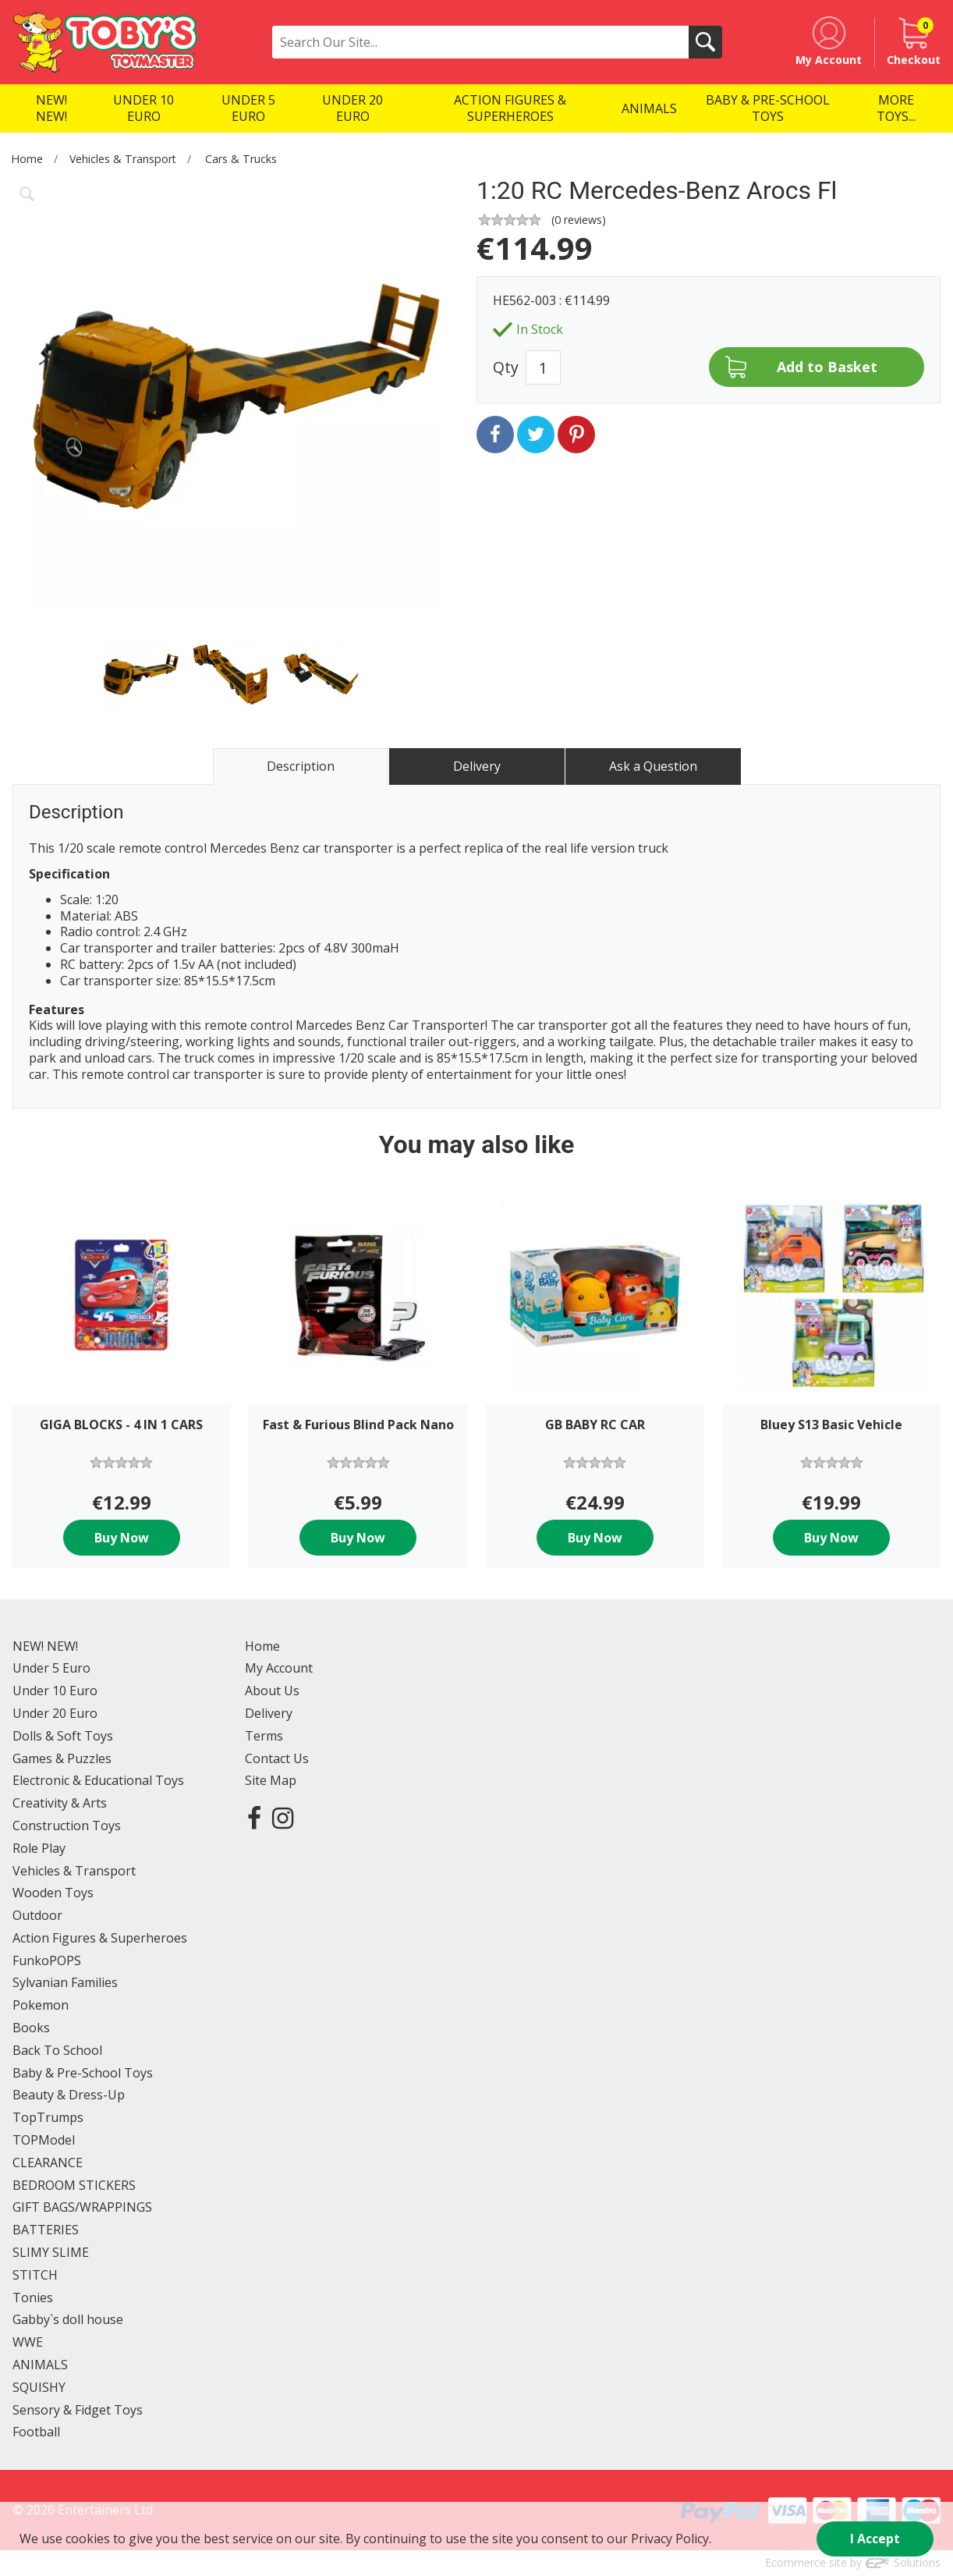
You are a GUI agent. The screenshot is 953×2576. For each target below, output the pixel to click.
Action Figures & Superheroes (99, 1937)
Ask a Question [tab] (653, 766)
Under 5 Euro (51, 1668)
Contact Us (277, 1758)
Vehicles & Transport (122, 158)
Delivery (268, 1713)
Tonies (32, 2297)
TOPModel (43, 2139)
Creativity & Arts (59, 1802)
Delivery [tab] (477, 766)
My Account (279, 1668)
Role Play (39, 1848)
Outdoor (37, 1915)
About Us (272, 1690)
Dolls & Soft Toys (62, 1735)
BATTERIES (45, 2229)
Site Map (270, 1780)
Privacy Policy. (671, 2538)
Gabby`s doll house (67, 2319)
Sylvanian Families (65, 1982)
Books (31, 2027)
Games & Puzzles (62, 1758)
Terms (264, 1735)
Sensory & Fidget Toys (77, 2409)
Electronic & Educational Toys (98, 1780)
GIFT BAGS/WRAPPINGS (82, 2207)
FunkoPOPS (46, 1960)
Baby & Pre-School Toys (82, 2072)
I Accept (875, 2538)
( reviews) (578, 219)
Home (27, 158)
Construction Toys (66, 1825)
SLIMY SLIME (50, 2252)
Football (36, 2431)
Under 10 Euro (54, 1690)
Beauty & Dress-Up (68, 2094)
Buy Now (121, 1537)
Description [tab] (301, 766)
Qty (506, 367)
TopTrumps (47, 2117)
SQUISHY (39, 2387)
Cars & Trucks (241, 158)
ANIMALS (40, 2364)
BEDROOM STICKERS (74, 2185)
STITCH (35, 2274)
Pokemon (40, 2005)
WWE (27, 2342)
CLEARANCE (47, 2162)
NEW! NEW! (45, 1646)
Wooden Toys (53, 1892)
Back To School (57, 2050)
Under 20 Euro (54, 1713)
